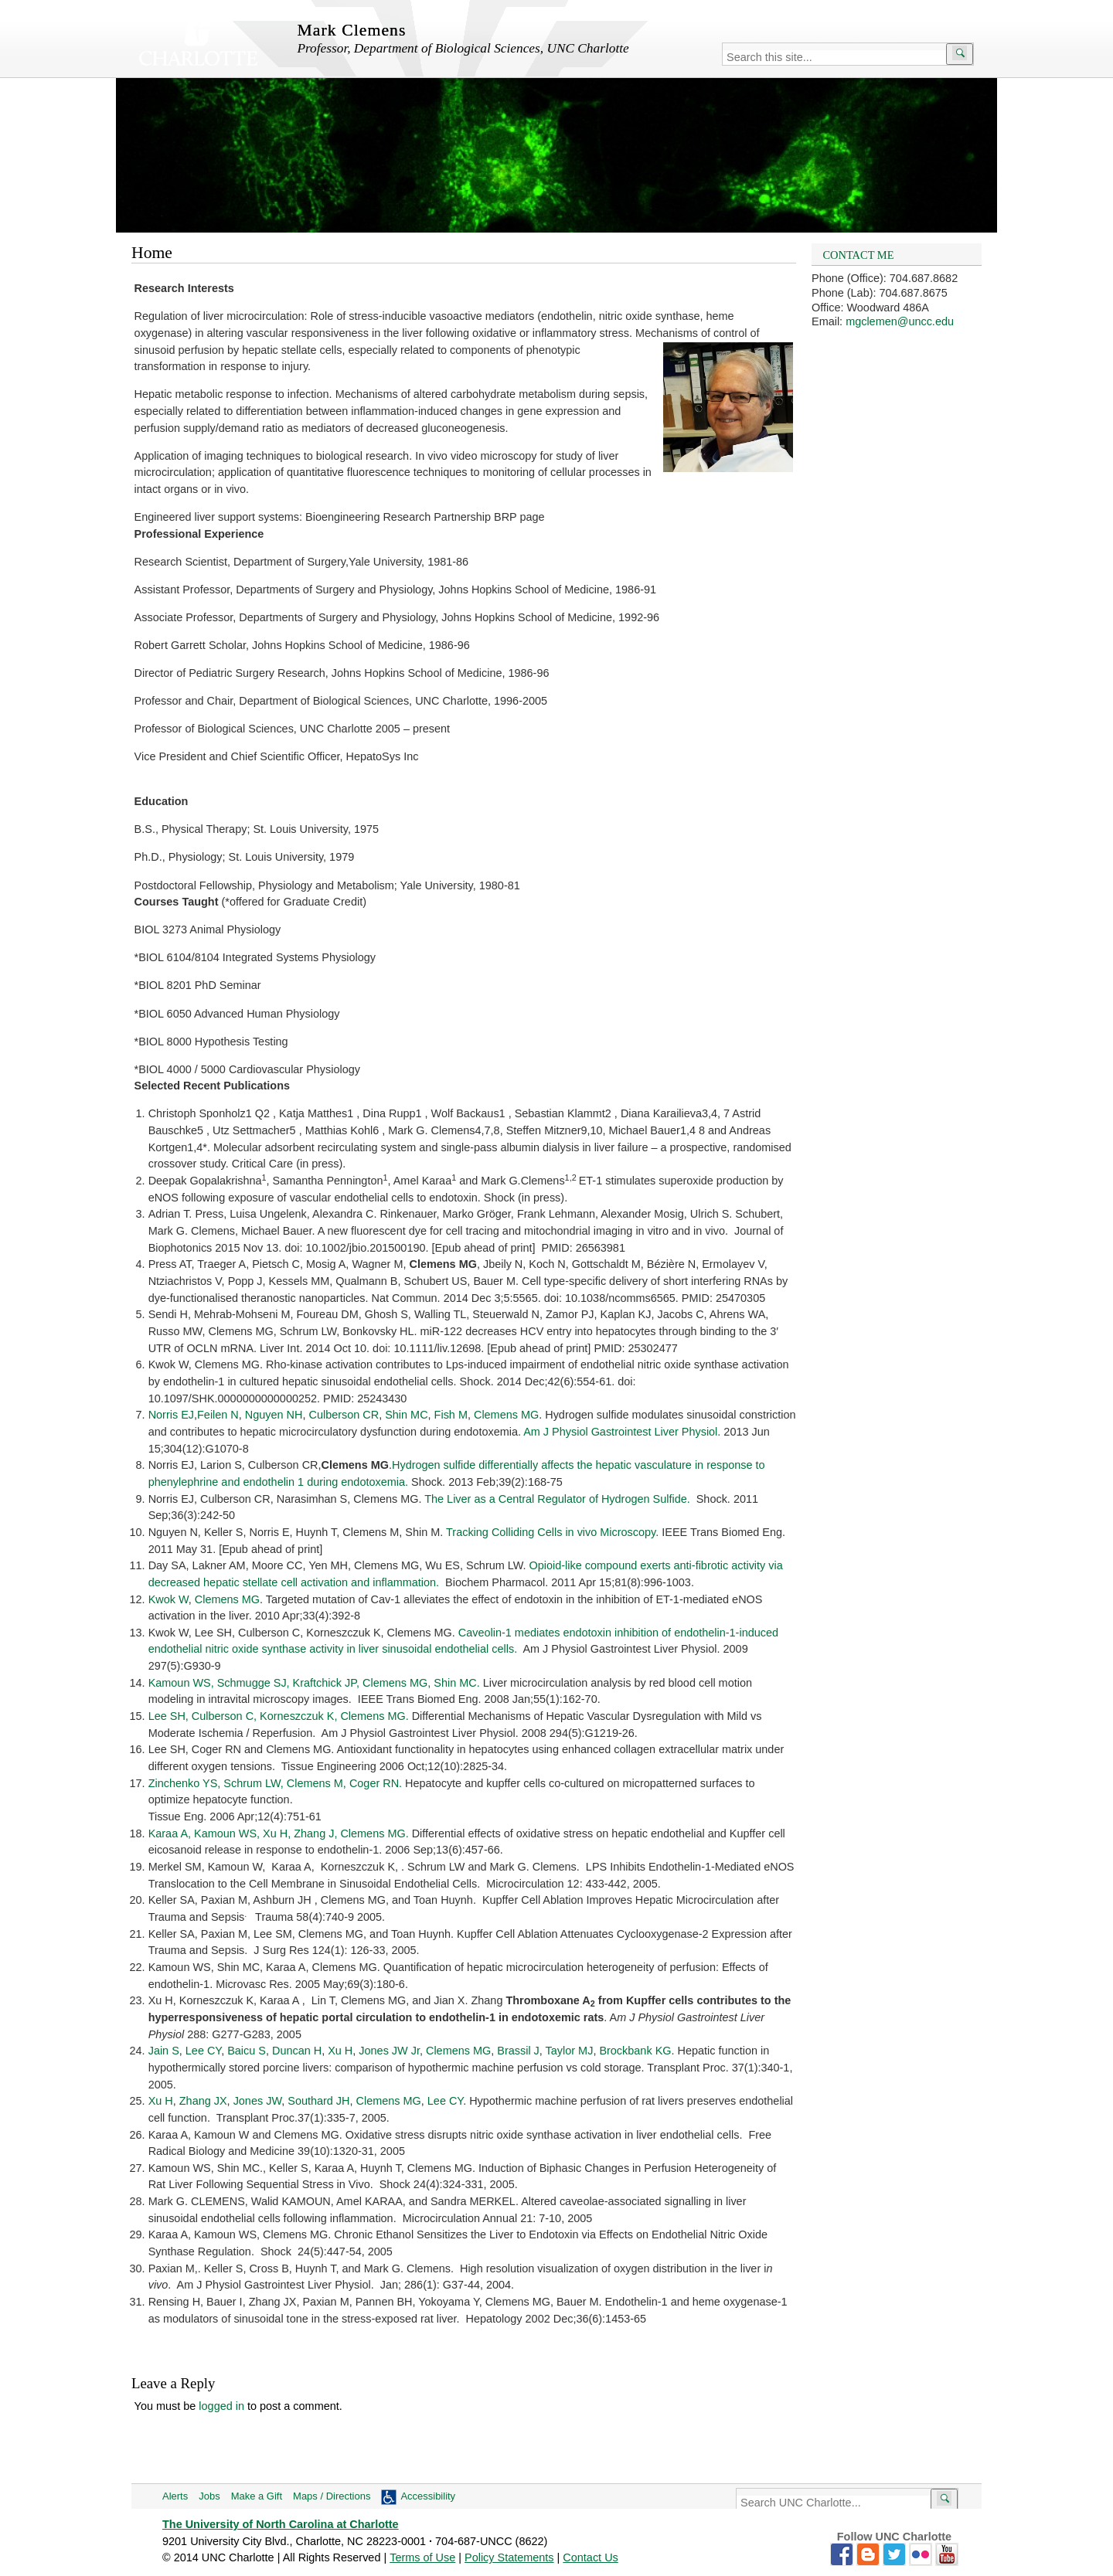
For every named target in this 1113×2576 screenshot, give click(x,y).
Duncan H (297, 2050)
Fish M (451, 1415)
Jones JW (257, 2101)
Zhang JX (203, 2101)
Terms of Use (422, 2557)
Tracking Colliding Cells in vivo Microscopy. (552, 1532)
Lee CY (203, 2050)
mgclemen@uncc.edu (900, 321)
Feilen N (218, 1415)
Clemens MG (506, 1415)
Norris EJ (171, 1415)
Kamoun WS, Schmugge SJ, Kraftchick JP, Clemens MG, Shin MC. (314, 1683)
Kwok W (168, 1599)
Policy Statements (509, 2557)
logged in (221, 2406)
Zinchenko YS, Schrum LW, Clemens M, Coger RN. (275, 1783)
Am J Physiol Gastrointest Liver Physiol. (621, 1432)
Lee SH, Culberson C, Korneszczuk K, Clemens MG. (278, 1716)
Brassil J (518, 2050)
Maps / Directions (331, 2496)
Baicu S (246, 2050)
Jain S (163, 2050)
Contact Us (590, 2557)
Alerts (175, 2496)
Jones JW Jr (389, 2050)
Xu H (340, 2050)
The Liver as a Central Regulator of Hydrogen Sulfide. (556, 1499)
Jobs (209, 2496)
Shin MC (406, 1415)
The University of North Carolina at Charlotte (280, 2524)
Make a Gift (256, 2496)
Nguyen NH (274, 1415)
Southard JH (318, 2101)
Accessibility (427, 2496)
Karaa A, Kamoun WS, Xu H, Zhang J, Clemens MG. (278, 1833)
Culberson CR (344, 1415)
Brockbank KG (635, 2050)
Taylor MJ (570, 2050)
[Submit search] (959, 54)
